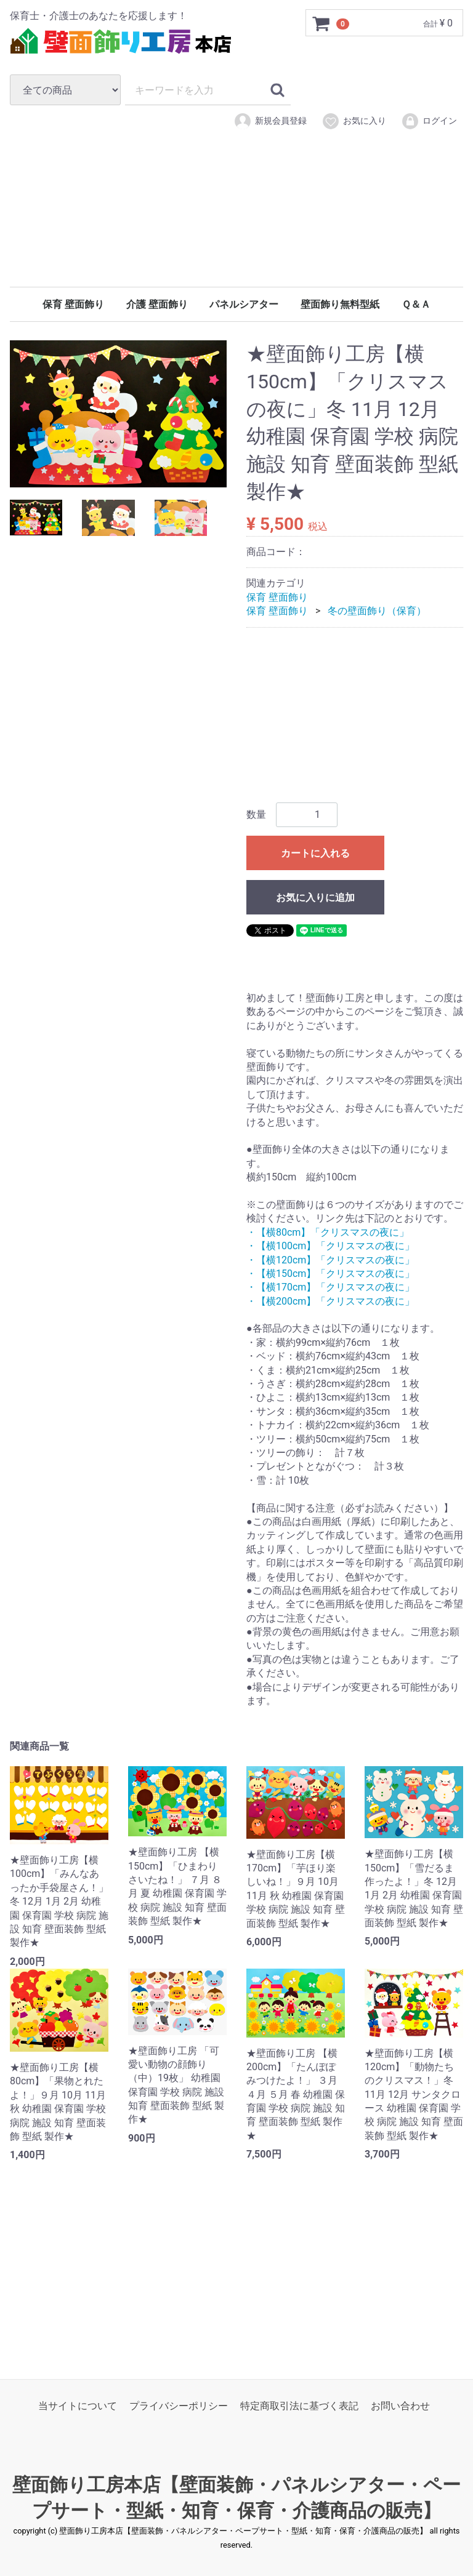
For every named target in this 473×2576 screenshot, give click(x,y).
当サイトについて (77, 2406)
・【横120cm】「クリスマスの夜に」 (330, 1260)
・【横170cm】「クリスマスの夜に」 (330, 1287)
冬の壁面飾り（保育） (377, 611)
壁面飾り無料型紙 (340, 304)
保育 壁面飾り (73, 304)
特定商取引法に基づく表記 (299, 2406)
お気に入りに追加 (315, 897)
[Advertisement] (236, 226)
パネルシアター (243, 304)
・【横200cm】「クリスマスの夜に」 (330, 1301)
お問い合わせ (400, 2406)
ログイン (429, 121)
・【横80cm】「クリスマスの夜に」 (327, 1232)
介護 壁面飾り (157, 304)
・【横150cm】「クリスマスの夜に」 (330, 1273)
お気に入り (353, 121)
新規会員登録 (270, 121)
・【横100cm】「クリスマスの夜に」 (330, 1246)
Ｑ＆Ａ (416, 304)
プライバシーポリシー (178, 2406)
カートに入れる (315, 853)
